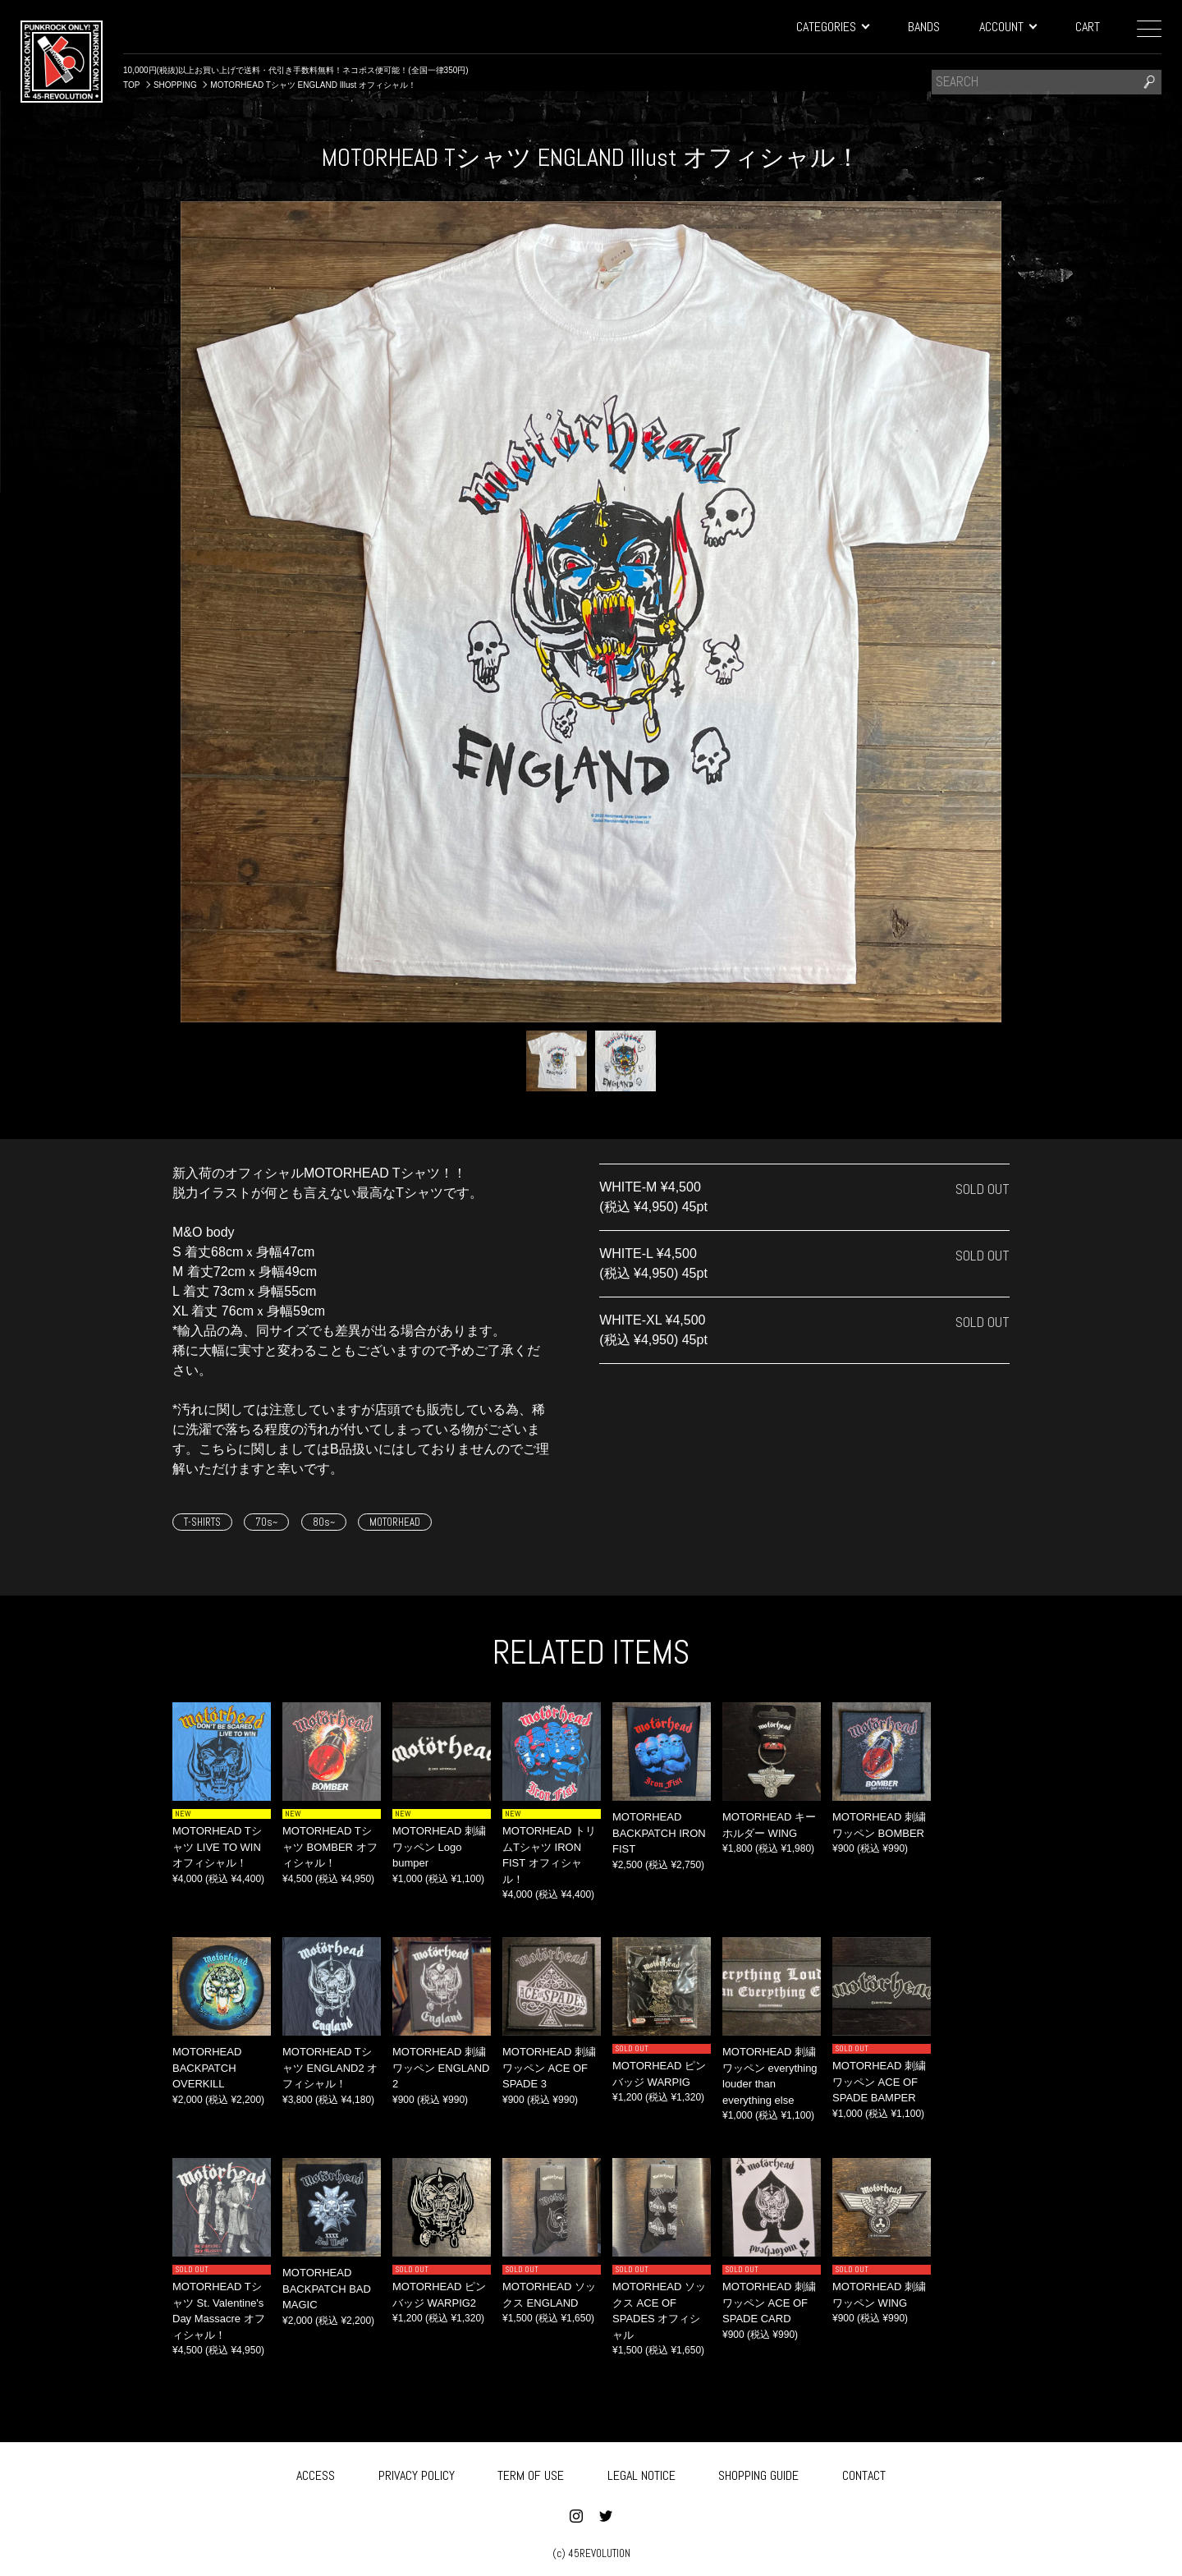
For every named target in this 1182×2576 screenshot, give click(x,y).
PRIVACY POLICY (416, 2472)
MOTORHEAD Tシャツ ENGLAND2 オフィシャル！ (330, 2068)
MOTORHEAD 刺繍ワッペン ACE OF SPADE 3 (549, 2068)
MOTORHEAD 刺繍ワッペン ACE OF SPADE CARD (769, 2302)
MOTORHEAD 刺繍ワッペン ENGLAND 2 (440, 2068)
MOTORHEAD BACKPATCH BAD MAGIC (326, 2288)
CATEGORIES (832, 26)
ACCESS (315, 2472)
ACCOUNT (1007, 26)
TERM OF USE (530, 2472)
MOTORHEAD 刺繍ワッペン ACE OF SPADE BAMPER (879, 2081)
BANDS (924, 26)
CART (1087, 26)
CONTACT (864, 2472)
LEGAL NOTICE (641, 2472)
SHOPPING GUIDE (758, 2472)
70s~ (266, 1522)
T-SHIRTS (202, 1522)
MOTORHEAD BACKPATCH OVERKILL (206, 2068)
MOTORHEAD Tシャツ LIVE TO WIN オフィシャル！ (217, 1847)
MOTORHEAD (394, 1522)
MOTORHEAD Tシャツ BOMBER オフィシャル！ (330, 1847)
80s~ (324, 1522)
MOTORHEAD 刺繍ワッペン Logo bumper (439, 1847)
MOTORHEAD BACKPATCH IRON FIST (659, 1833)
